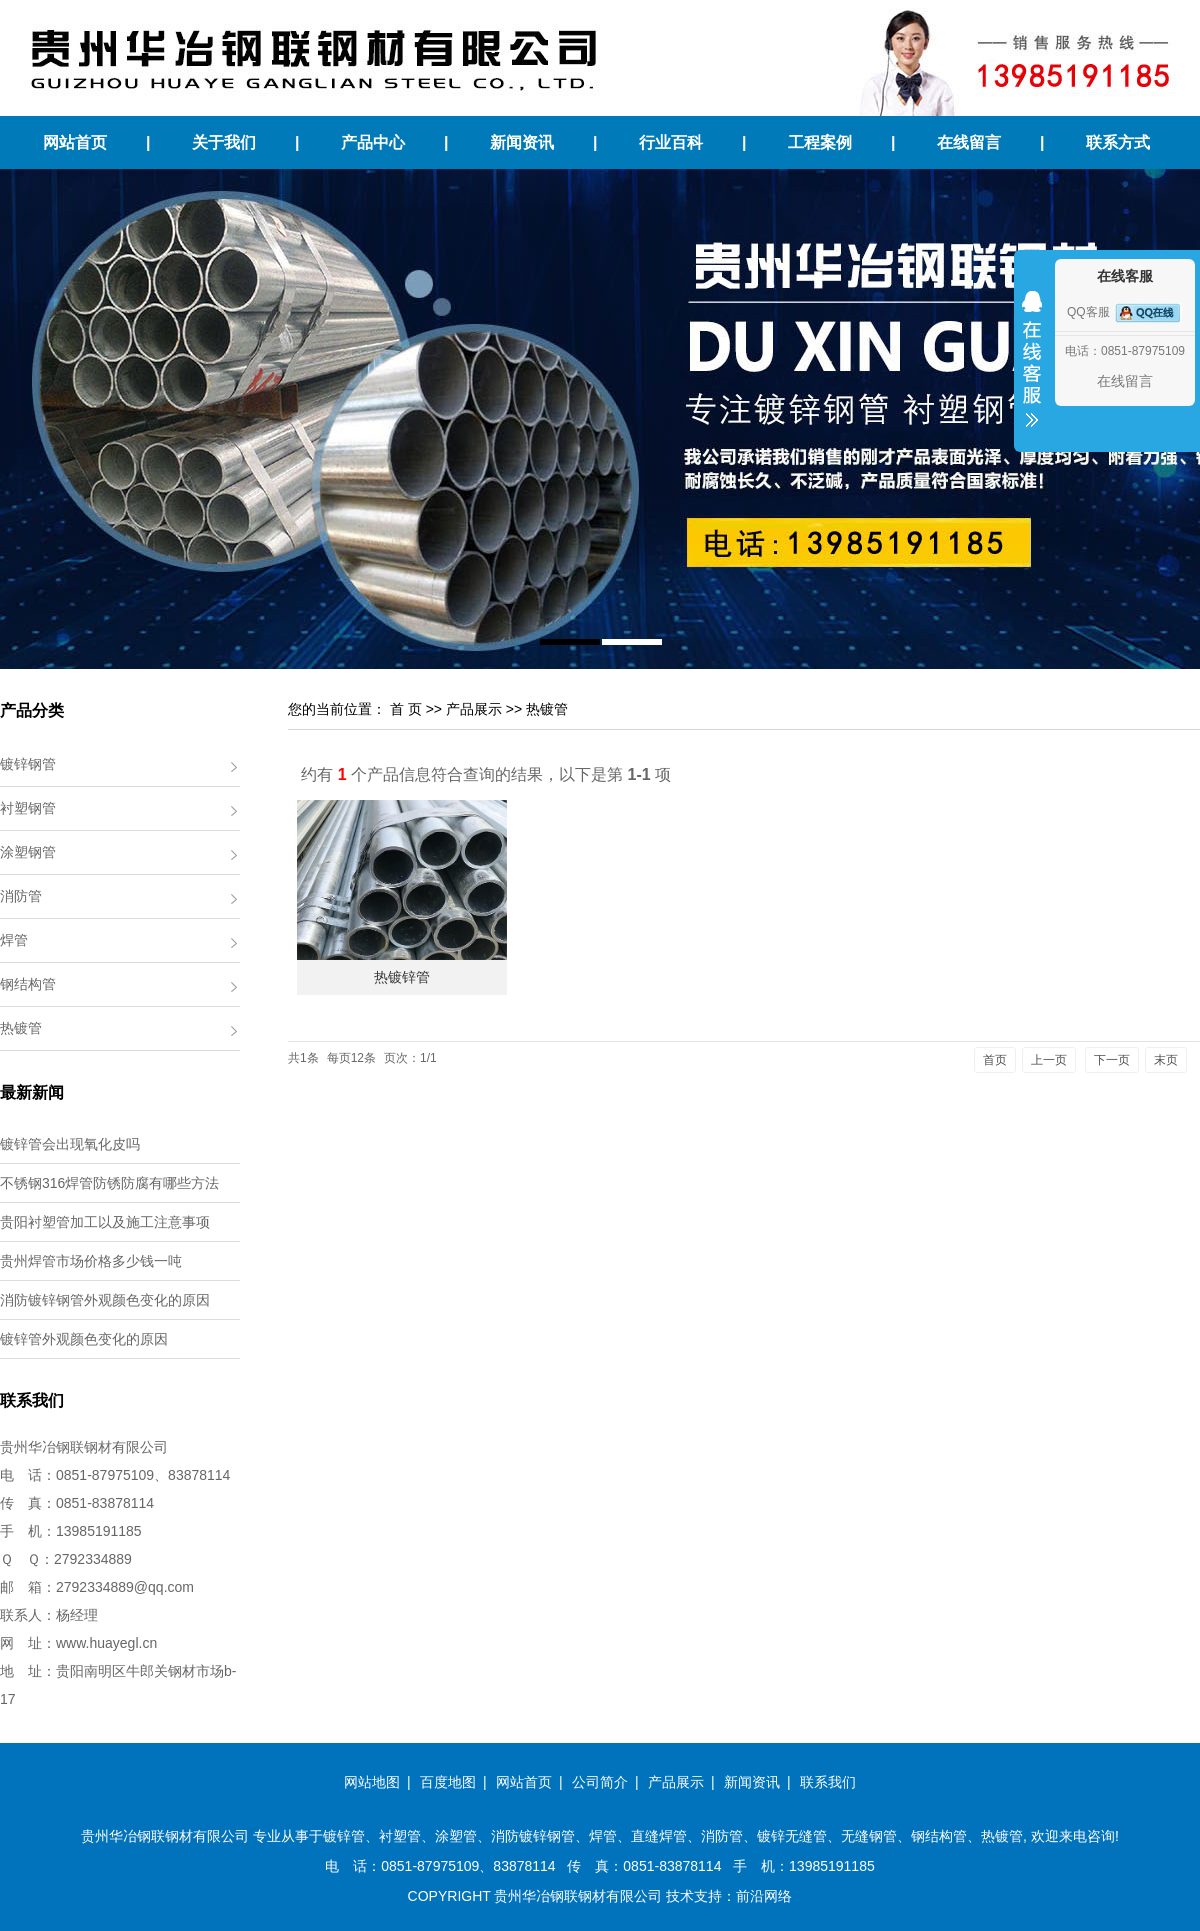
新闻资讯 (522, 142)
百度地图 (448, 1782)
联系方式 (1118, 142)
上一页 (1049, 1060)
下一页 (1112, 1060)
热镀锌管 (402, 977)
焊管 (14, 940)
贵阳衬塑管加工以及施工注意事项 (105, 1222)
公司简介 (600, 1782)
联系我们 (828, 1782)
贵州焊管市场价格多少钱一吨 (91, 1261)
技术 (680, 1896)
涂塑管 (456, 1836)
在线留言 (969, 142)
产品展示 (474, 709)
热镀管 (21, 1028)
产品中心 (373, 142)
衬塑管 (400, 1836)
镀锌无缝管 (792, 1836)
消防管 (21, 896)
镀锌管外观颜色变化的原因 (84, 1339)
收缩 (1032, 372)
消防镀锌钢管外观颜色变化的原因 (105, 1300)
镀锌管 (344, 1836)
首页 (995, 1060)
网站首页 (75, 142)
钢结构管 (28, 984)
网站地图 (372, 1782)
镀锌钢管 (28, 764)
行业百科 (671, 142)
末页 (1166, 1060)
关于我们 (224, 142)
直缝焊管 (659, 1836)
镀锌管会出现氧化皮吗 (70, 1144)
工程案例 (820, 142)
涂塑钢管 (28, 852)
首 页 (406, 709)
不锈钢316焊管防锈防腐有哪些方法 (109, 1183)
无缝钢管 (869, 1836)
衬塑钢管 (28, 808)
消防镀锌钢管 (533, 1836)
